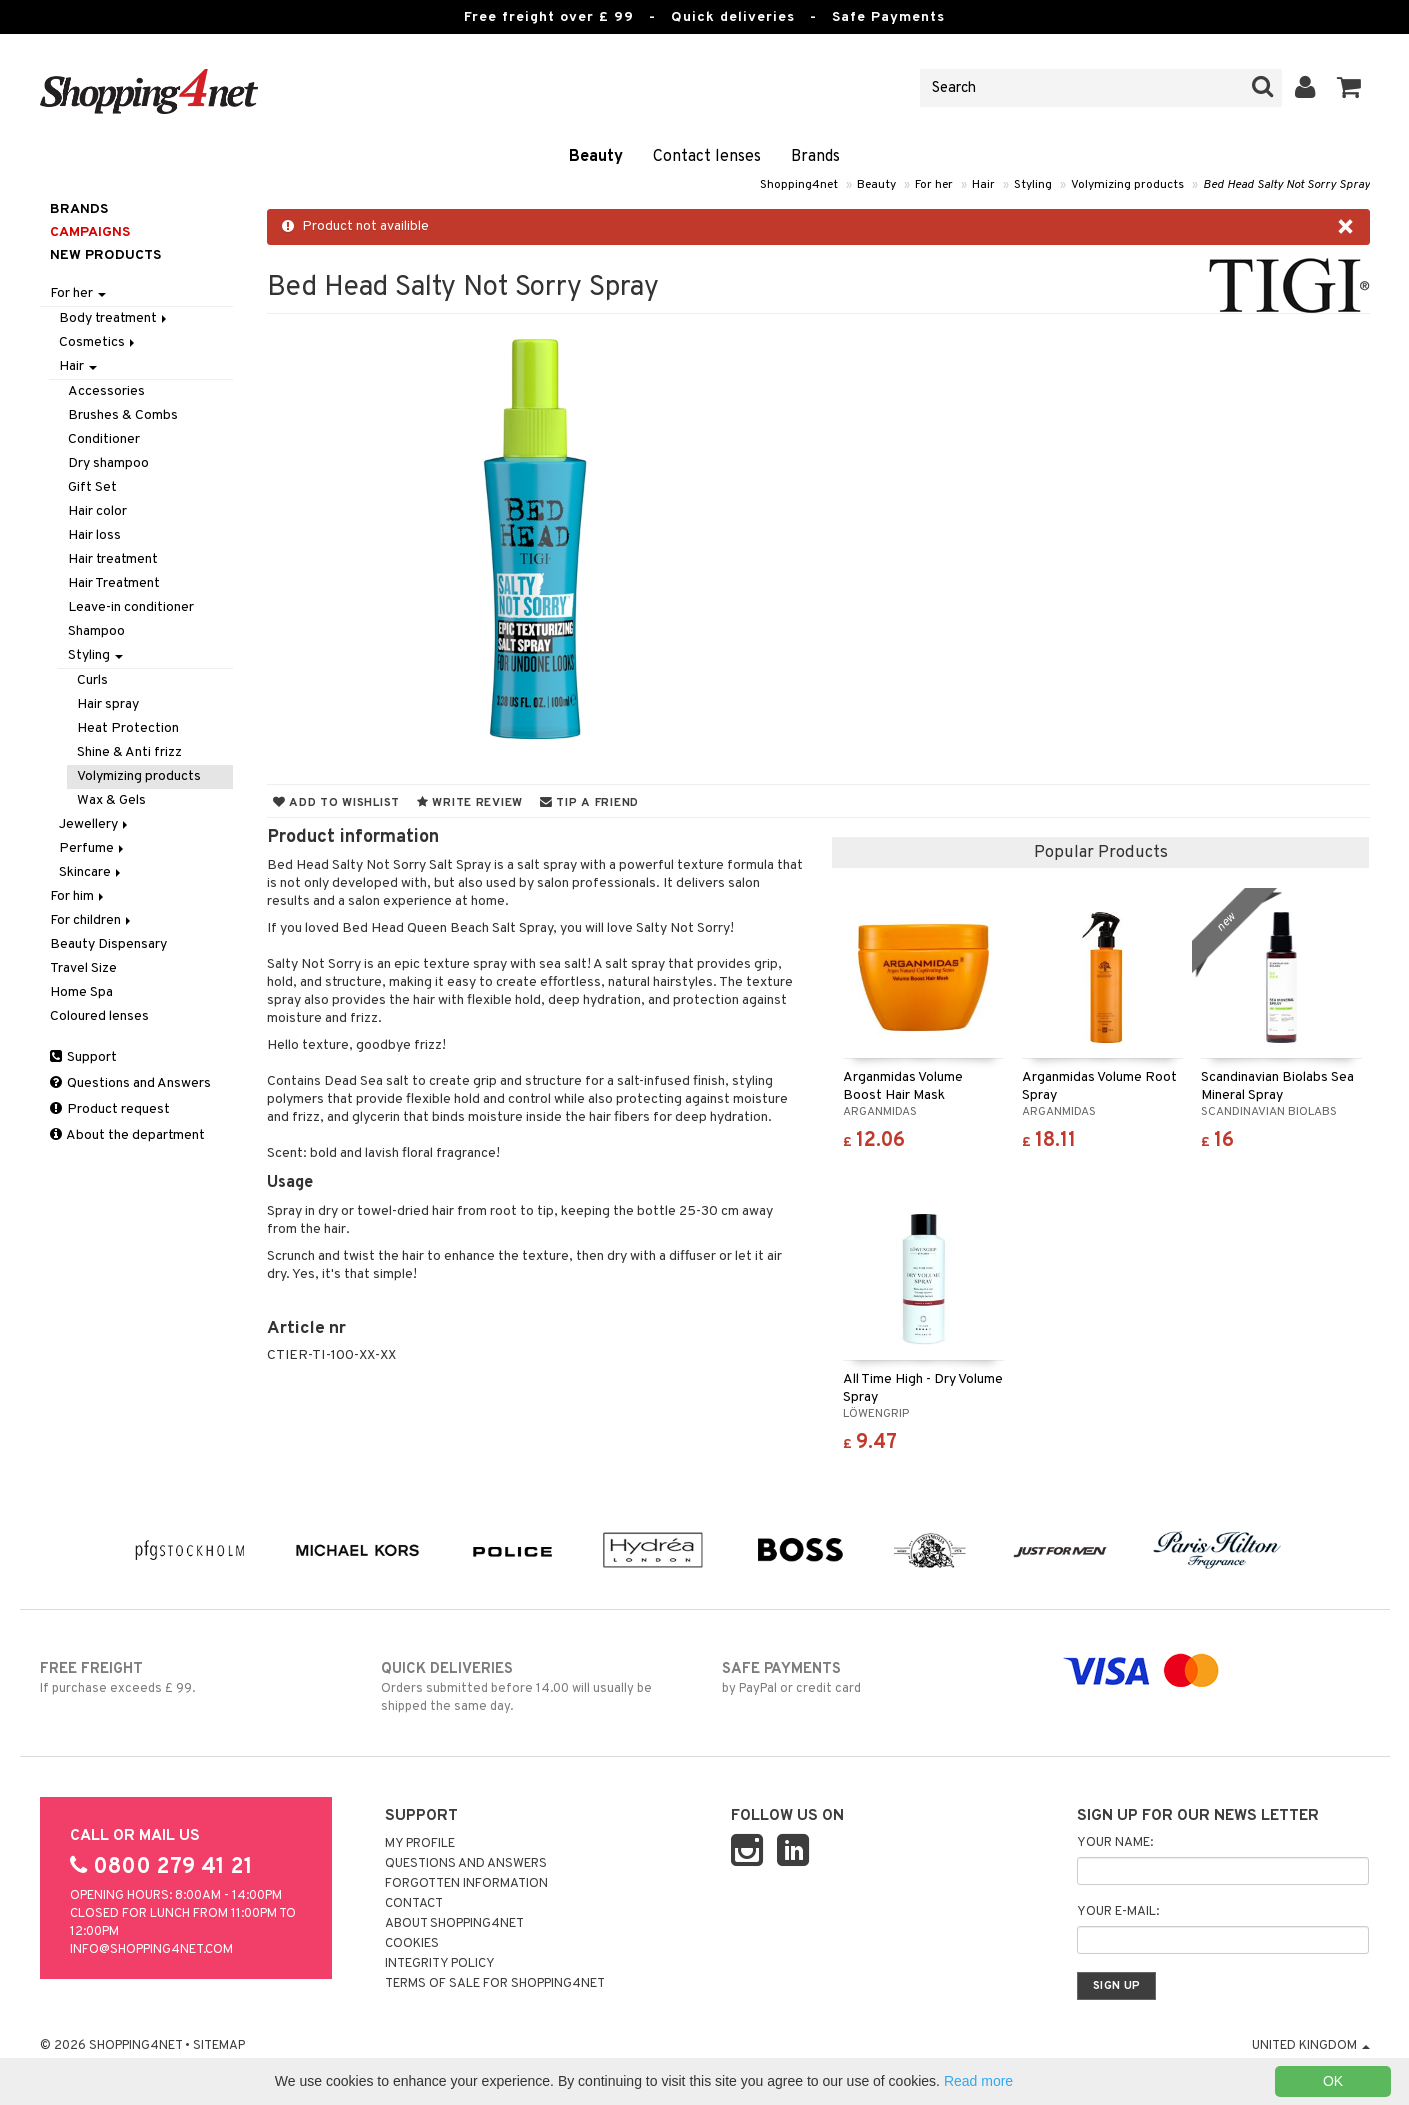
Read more (978, 2081)
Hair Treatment (114, 583)
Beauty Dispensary (108, 944)
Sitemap (219, 2046)
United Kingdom (1311, 2046)
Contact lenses (707, 157)
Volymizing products (1127, 185)
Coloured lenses (99, 1016)
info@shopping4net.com (151, 1950)
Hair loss (94, 535)
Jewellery (95, 824)
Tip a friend (589, 803)
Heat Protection (128, 728)
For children (92, 920)
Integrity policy (440, 1964)
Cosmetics (98, 342)
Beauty (596, 157)
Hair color (97, 511)
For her (934, 185)
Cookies (412, 1944)
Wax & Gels (111, 800)
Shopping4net (799, 185)
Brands (815, 157)
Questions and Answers (130, 1083)
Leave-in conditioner (131, 607)
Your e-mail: (1118, 1912)
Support (83, 1057)
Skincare (91, 872)
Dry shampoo (108, 463)
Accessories (106, 391)
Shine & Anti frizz (129, 752)
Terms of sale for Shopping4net (495, 1984)
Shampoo (96, 631)
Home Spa (81, 992)
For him (78, 896)
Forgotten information (466, 1884)
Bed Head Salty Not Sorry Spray (1286, 185)
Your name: (1115, 1843)
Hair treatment (113, 559)
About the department (127, 1135)
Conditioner (104, 439)
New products (105, 255)
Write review (470, 803)
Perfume (93, 848)
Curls (92, 680)
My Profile (420, 1844)
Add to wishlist (336, 803)
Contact (414, 1904)
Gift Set (92, 487)
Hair (983, 185)
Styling (1033, 185)
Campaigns (90, 232)
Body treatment (114, 318)
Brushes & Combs (123, 415)
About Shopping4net (454, 1924)
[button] (1349, 88)
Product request (110, 1109)
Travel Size (83, 968)
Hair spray (108, 704)
